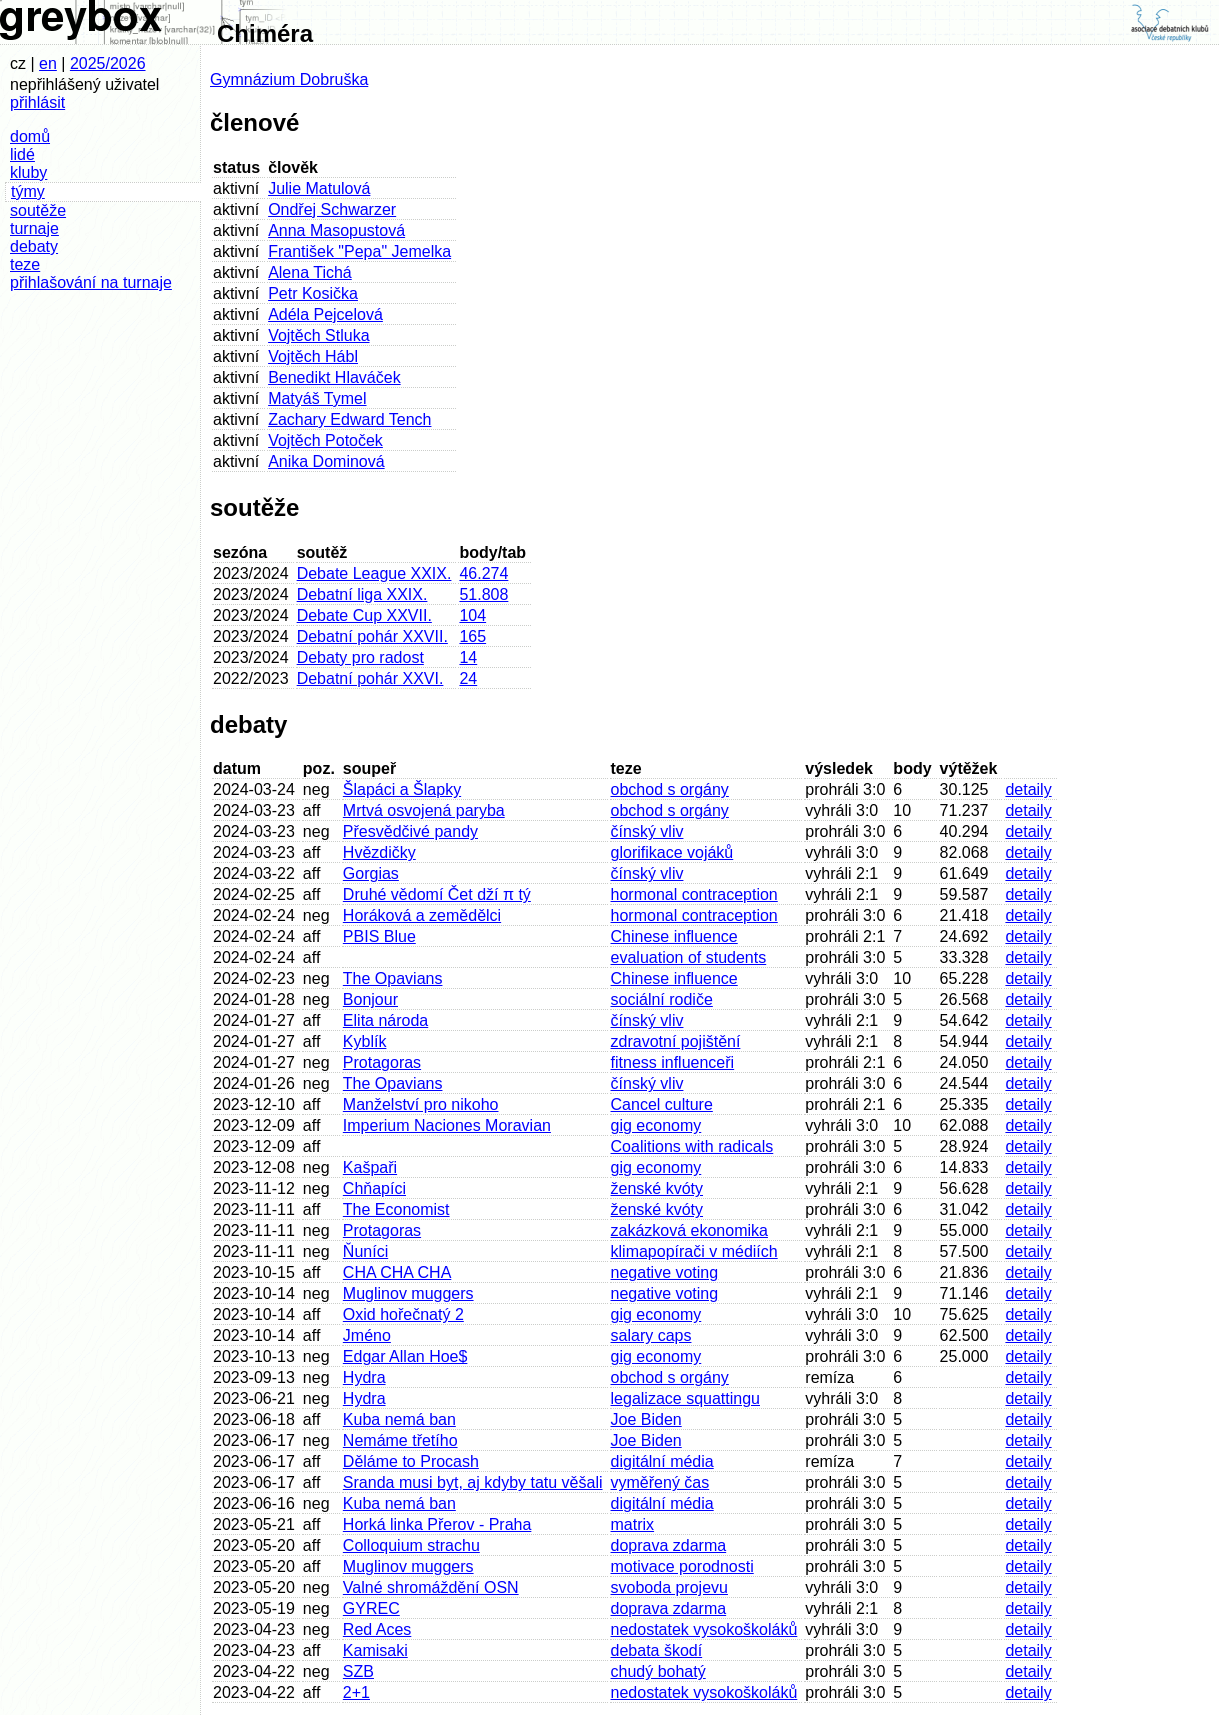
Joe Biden (646, 1419)
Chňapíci (374, 1188)
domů (30, 136)
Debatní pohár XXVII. (372, 636)
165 (472, 636)
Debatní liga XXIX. (362, 594)
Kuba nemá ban (399, 1419)
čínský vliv (647, 831)
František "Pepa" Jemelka (359, 251)
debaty (34, 246)
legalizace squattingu (685, 1398)
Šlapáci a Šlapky (402, 789)
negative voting (665, 1272)
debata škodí (657, 1650)
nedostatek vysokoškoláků (704, 1629)
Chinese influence (674, 936)
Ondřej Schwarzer (332, 209)
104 (472, 615)
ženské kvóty (657, 1188)
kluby (28, 172)
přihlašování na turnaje (91, 282)
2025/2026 (108, 63)
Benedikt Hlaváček (334, 377)
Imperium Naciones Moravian (447, 1125)
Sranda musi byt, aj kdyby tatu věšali (473, 1482)
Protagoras (382, 1062)
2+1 (356, 1692)
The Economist (396, 1209)
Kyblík (365, 1041)
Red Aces (377, 1629)
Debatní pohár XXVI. (370, 678)
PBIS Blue (379, 936)
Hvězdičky (379, 852)
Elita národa (385, 1020)
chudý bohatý (658, 1671)
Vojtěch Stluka (318, 335)
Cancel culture (662, 1104)
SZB (358, 1671)
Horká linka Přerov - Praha (437, 1524)
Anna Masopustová (336, 230)
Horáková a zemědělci (422, 915)
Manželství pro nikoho (421, 1104)
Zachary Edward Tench (349, 419)
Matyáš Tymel (317, 398)
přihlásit (37, 102)
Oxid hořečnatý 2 (403, 1314)
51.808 (483, 594)
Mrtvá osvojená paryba (424, 810)
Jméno (367, 1335)
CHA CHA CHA (397, 1272)
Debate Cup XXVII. (364, 615)
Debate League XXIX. (374, 573)
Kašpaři (370, 1167)
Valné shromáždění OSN (431, 1587)
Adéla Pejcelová (325, 314)
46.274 (483, 573)
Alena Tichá (310, 272)
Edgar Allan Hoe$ (405, 1356)
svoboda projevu (669, 1587)
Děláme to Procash (411, 1461)
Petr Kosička (313, 293)
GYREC (371, 1608)
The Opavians (393, 978)
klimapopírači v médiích (694, 1251)
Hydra (364, 1377)
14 (468, 657)
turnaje (34, 228)
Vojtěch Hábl (313, 356)
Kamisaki (375, 1650)
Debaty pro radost (360, 657)
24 (468, 678)
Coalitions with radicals (692, 1146)
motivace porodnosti (682, 1566)
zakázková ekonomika (689, 1230)
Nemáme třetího (400, 1440)
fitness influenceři (673, 1062)
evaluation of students (689, 957)
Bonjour (370, 999)
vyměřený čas (660, 1482)
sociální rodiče (662, 999)
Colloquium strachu (411, 1545)
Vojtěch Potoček (325, 440)
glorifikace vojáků (672, 852)
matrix (633, 1524)
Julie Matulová (319, 188)
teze (25, 264)
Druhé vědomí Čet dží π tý (437, 894)
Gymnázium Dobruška (289, 79)
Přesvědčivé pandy (410, 831)
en (48, 63)
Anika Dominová (326, 461)
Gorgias (371, 873)
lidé (22, 154)
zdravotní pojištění (676, 1041)
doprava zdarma (669, 1545)
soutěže (38, 210)
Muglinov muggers (408, 1293)
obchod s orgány (670, 789)
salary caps (651, 1335)
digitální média (662, 1461)
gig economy (656, 1125)
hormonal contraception (694, 894)
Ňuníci (365, 1251)
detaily (1028, 789)
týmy (28, 191)
